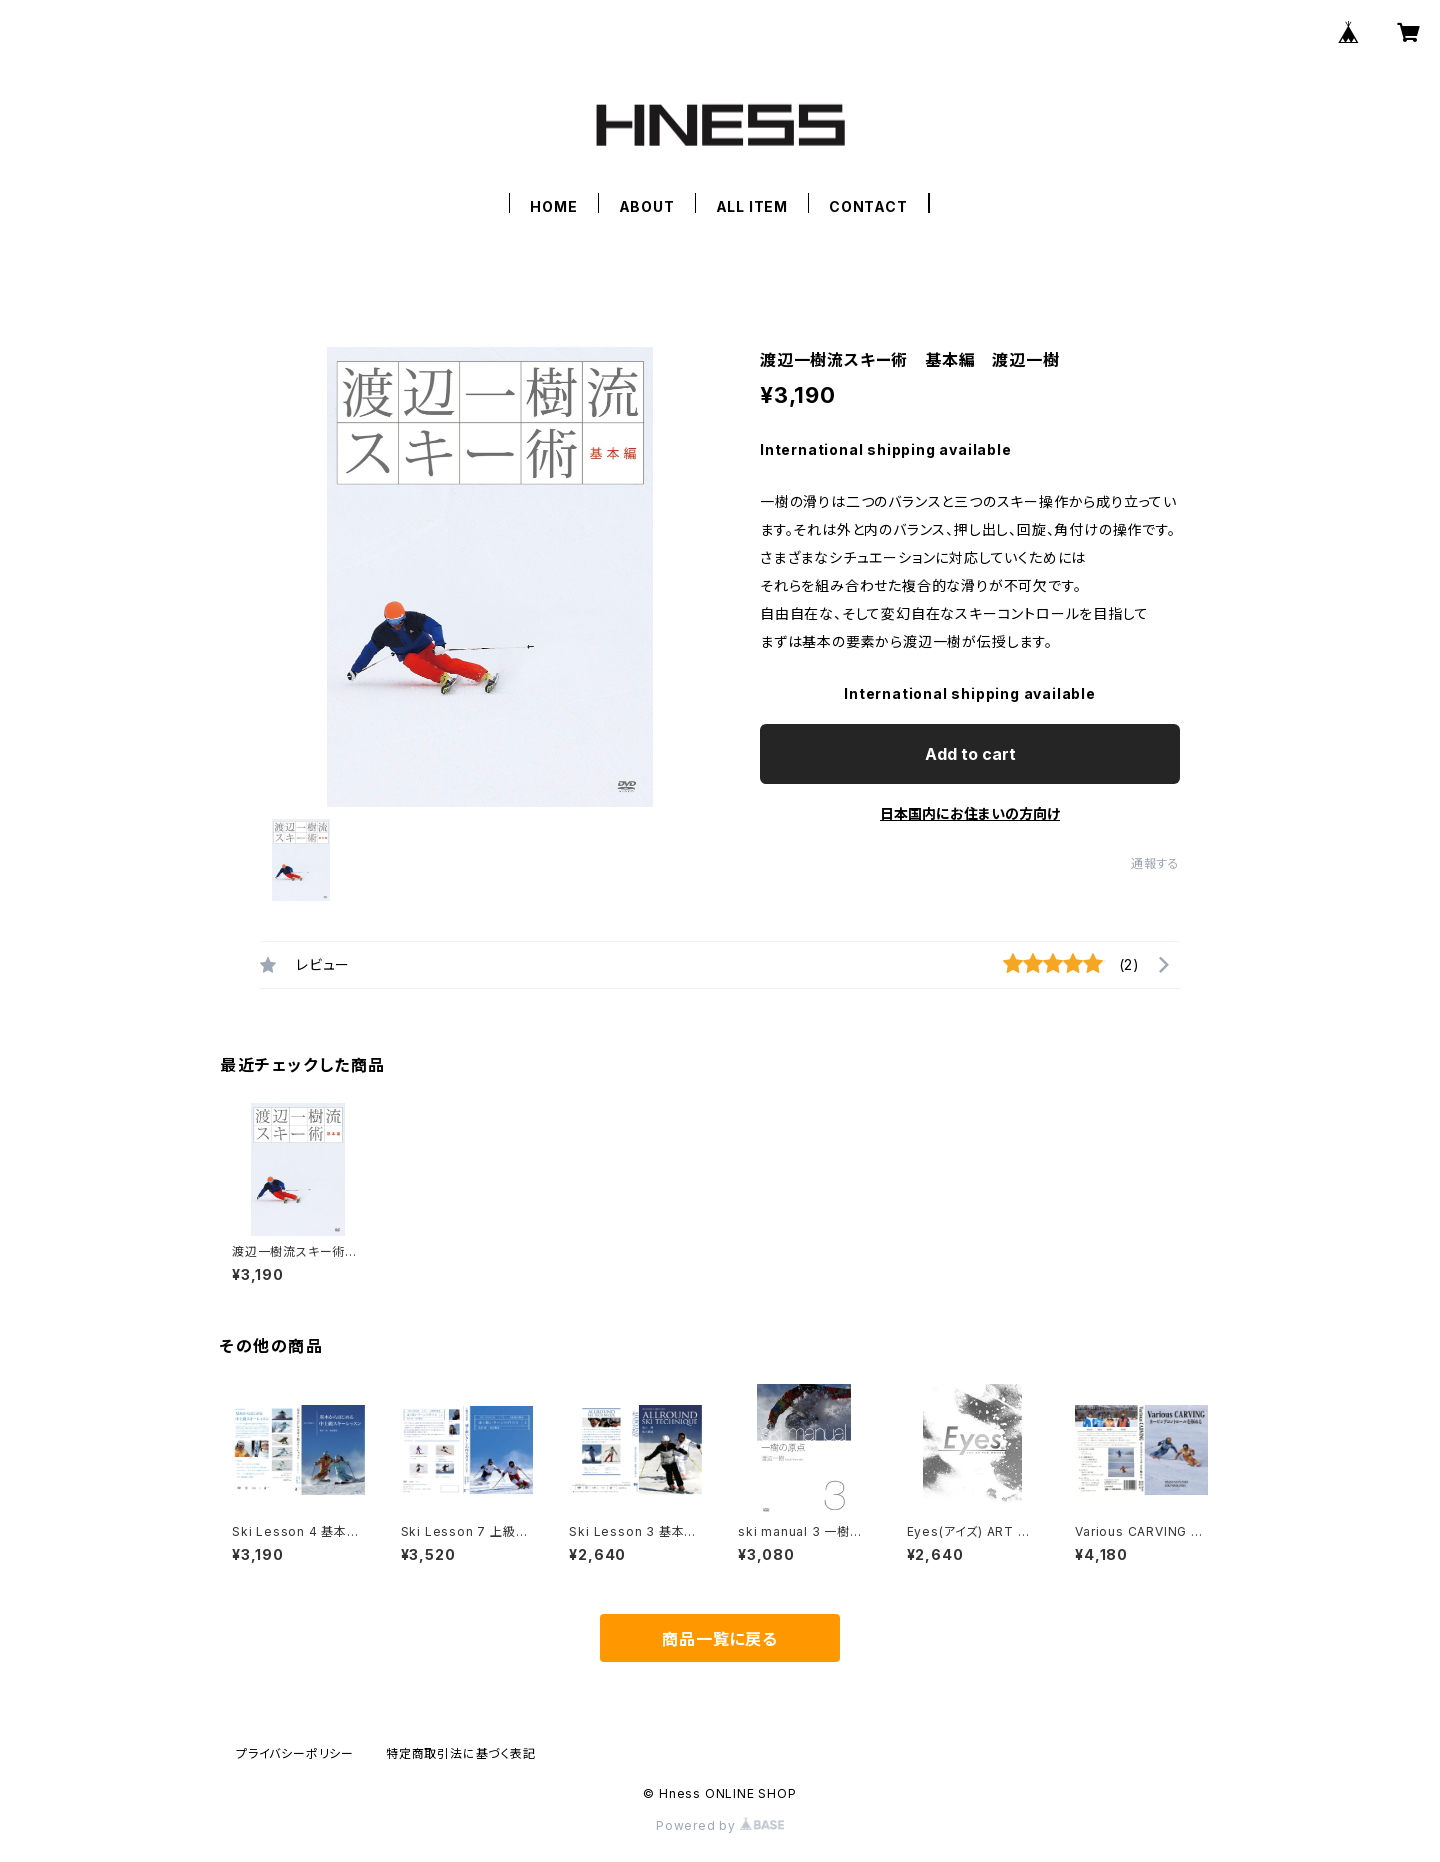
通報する (1155, 863)
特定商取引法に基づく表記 (461, 1753)
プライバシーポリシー (295, 1753)
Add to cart (970, 754)
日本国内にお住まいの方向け (970, 813)
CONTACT (868, 206)
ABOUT (647, 206)
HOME (553, 206)
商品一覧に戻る (720, 1639)
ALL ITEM (752, 206)
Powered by (720, 1825)
